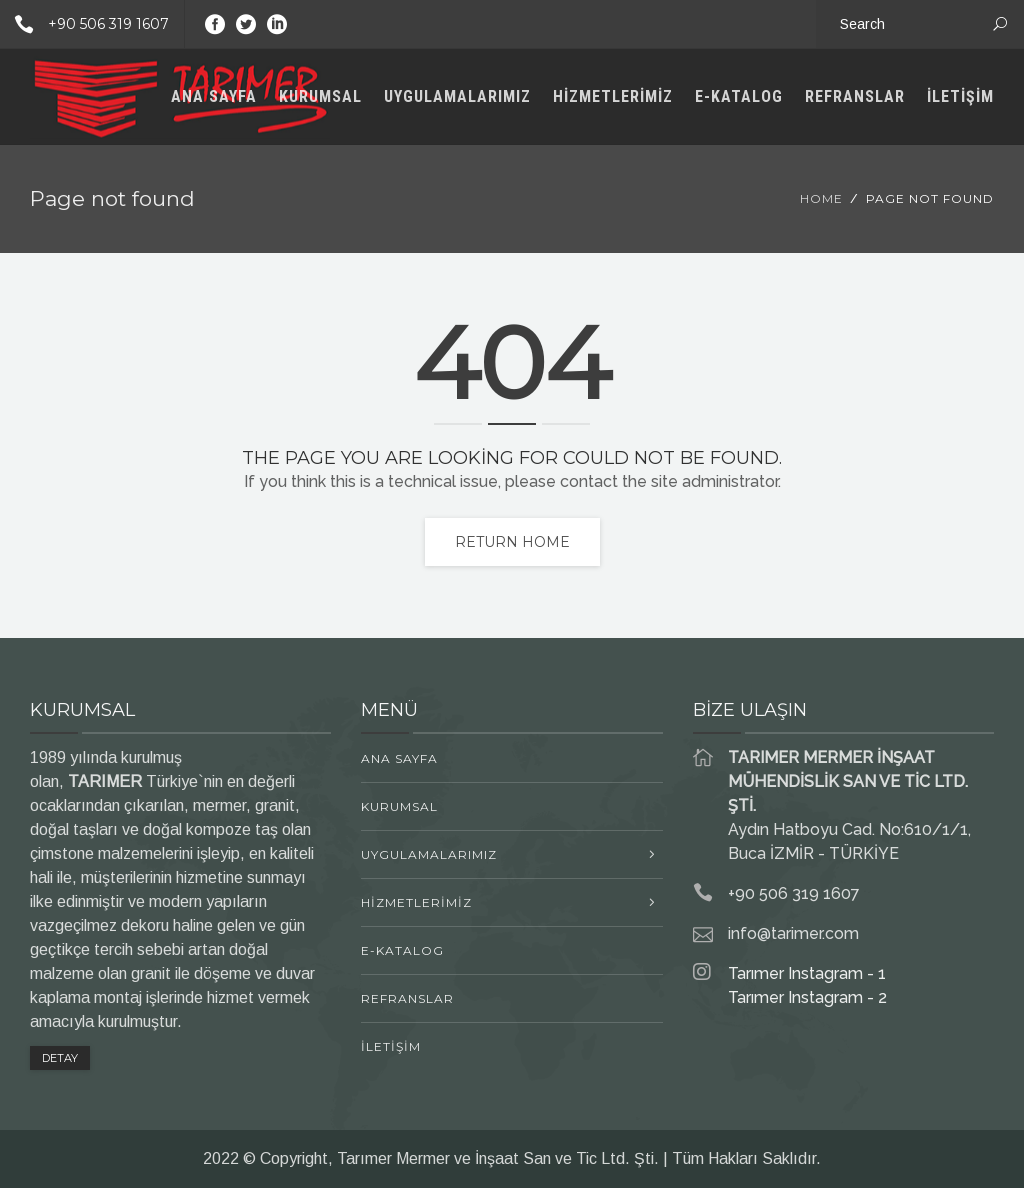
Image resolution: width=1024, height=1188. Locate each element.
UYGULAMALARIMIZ (457, 96)
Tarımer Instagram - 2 (807, 997)
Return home (512, 542)
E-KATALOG (739, 96)
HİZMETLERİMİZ (613, 96)
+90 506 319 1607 (84, 24)
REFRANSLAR (855, 96)
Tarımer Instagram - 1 (807, 973)
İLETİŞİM (960, 96)
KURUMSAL (320, 96)
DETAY (60, 1058)
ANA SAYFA (214, 96)
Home (821, 198)
